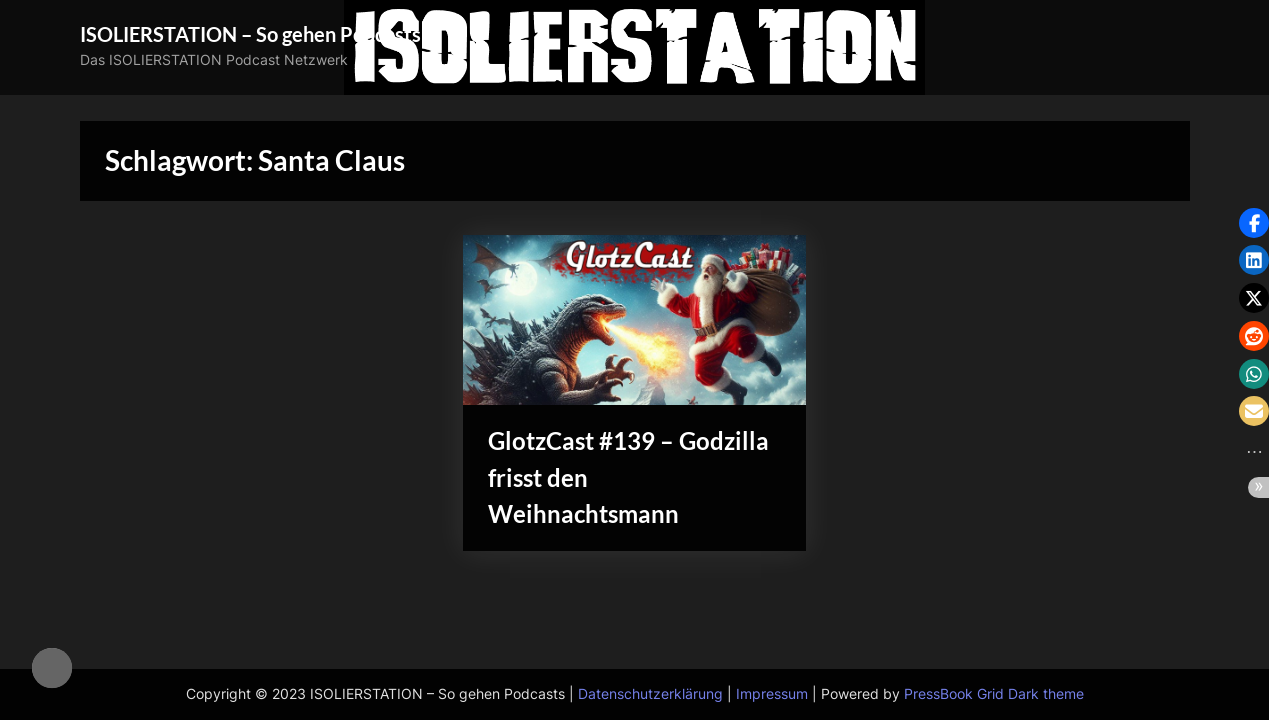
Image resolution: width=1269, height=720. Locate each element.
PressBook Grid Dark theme (994, 694)
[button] (1254, 223)
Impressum (772, 694)
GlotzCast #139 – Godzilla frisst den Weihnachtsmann (589, 479)
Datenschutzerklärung (650, 694)
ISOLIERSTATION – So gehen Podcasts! (254, 34)
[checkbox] (52, 668)
